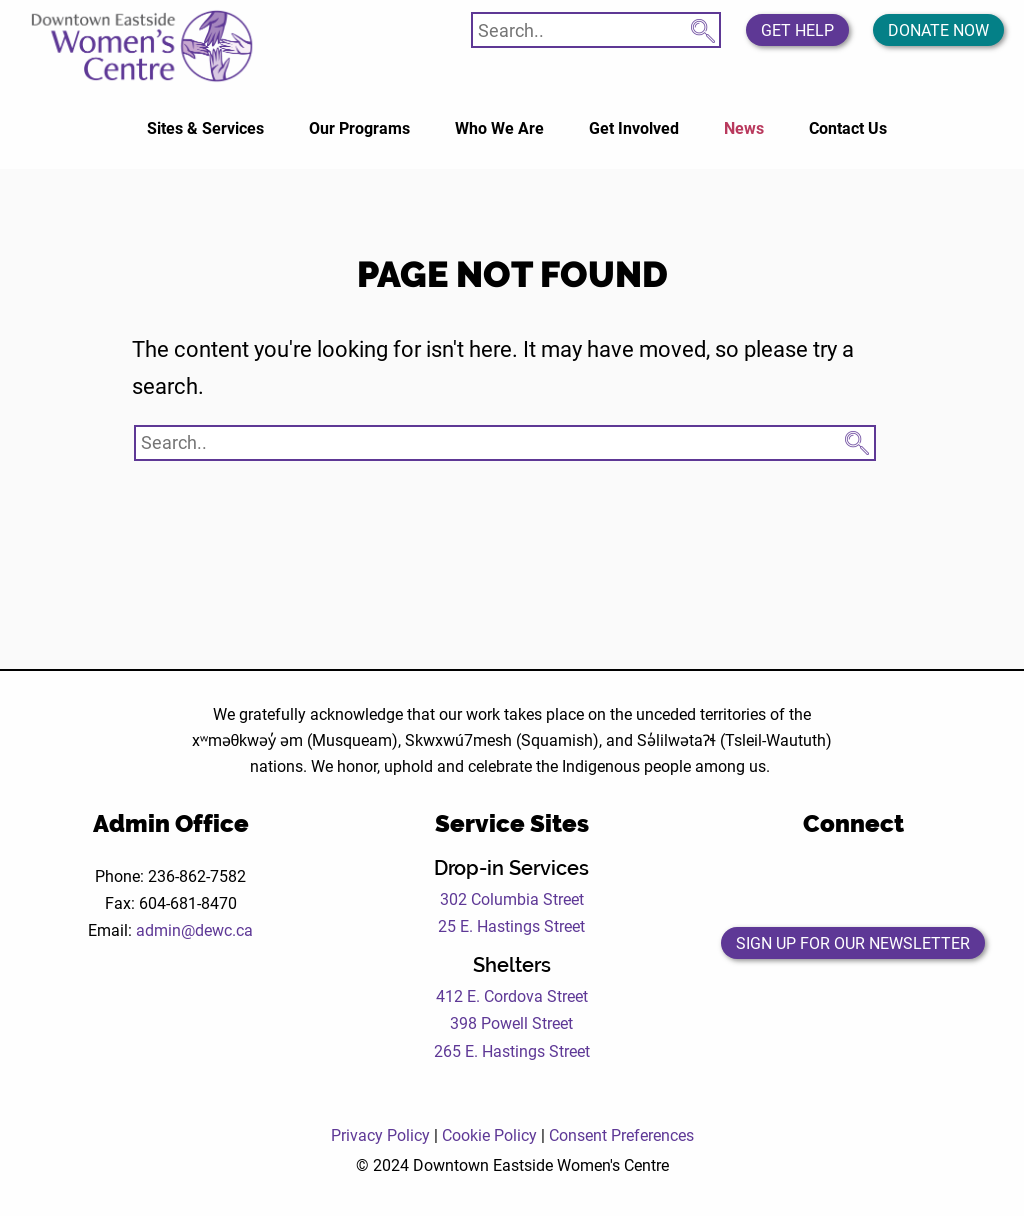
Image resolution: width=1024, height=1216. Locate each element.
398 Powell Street (511, 1022)
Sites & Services (205, 127)
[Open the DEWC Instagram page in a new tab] (880, 879)
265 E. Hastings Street (512, 1050)
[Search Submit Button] (703, 27)
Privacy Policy (380, 1134)
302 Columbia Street (512, 898)
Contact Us (848, 127)
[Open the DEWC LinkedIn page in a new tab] (935, 879)
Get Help (797, 29)
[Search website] (596, 30)
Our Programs (359, 127)
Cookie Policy (489, 1134)
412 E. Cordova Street (512, 995)
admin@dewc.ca (194, 929)
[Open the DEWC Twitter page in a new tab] (825, 879)
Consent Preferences (621, 1134)
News (744, 127)
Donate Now (938, 29)
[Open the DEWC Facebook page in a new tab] (770, 879)
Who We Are (499, 127)
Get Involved (634, 127)
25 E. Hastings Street (511, 925)
